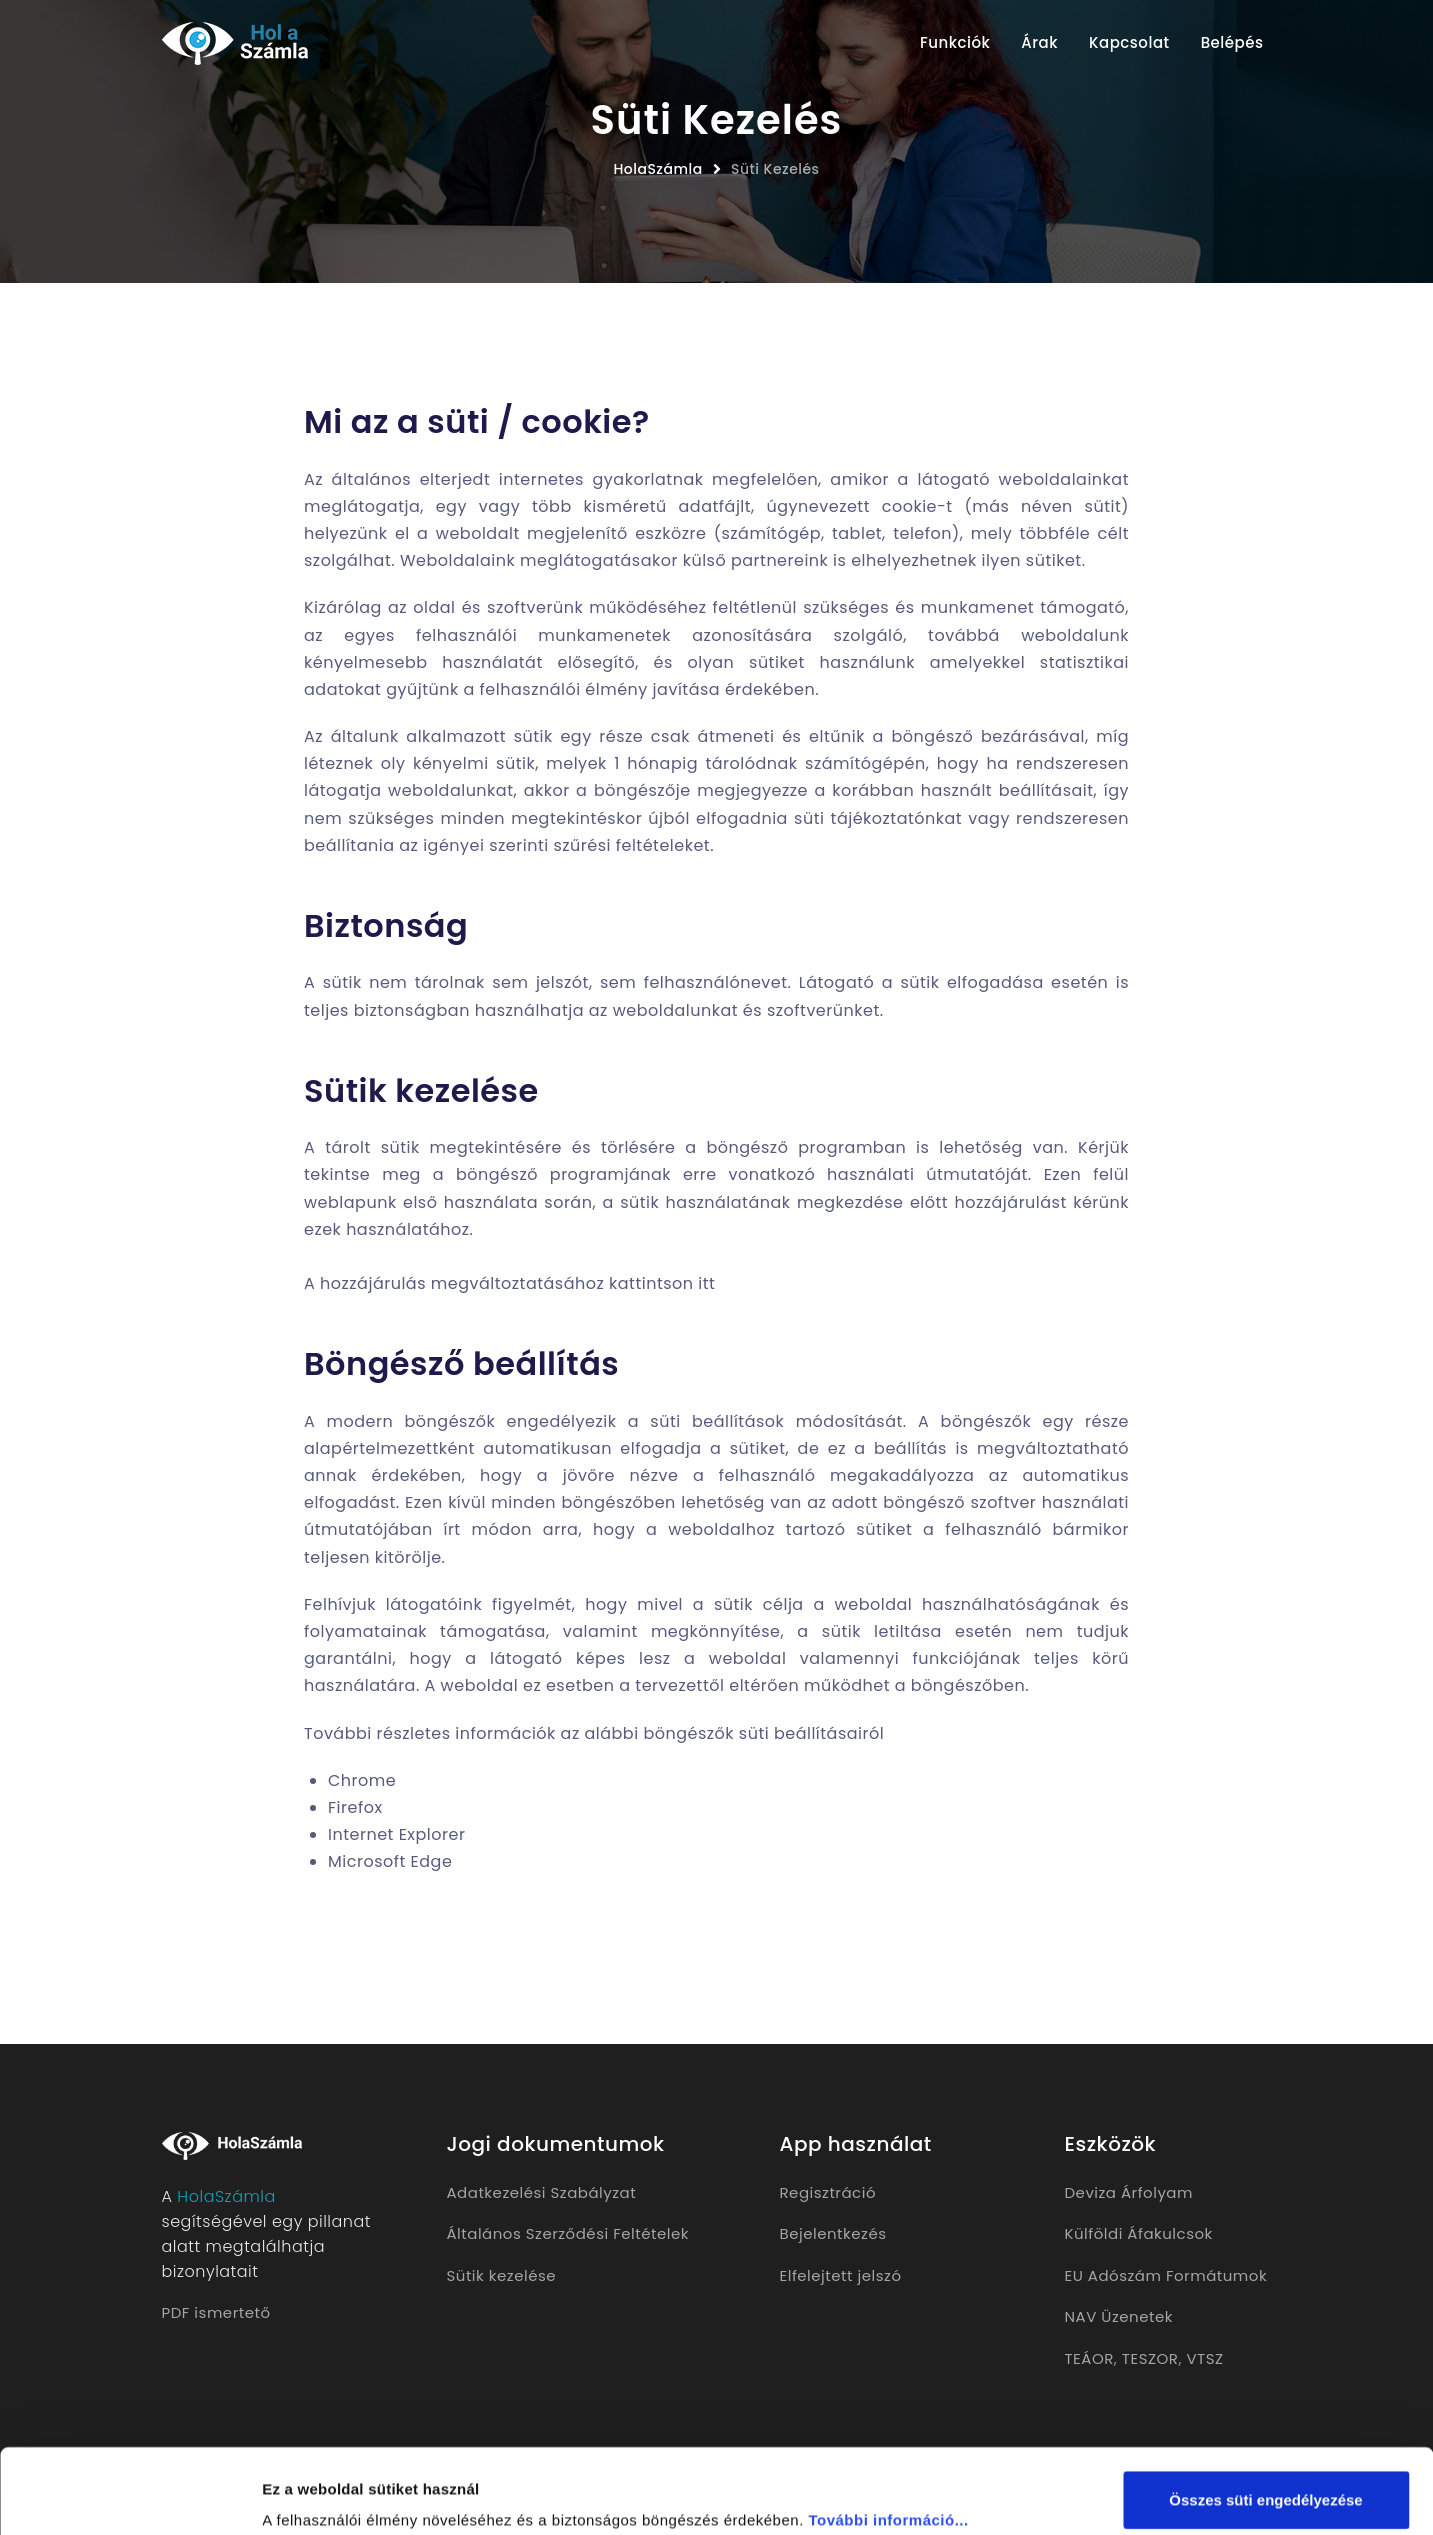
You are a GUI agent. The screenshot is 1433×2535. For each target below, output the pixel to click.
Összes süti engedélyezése (1265, 2420)
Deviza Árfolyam (1129, 2192)
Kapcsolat (1129, 42)
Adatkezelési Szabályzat (542, 2192)
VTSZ (1204, 2358)
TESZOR (1150, 2358)
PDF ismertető (216, 2312)
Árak (1039, 42)
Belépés (1232, 42)
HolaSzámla (657, 169)
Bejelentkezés (833, 2233)
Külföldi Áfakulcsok (1139, 2233)
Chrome (362, 1780)
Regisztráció (828, 2192)
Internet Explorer (396, 1834)
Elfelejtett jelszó (841, 2275)
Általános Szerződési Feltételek (568, 2233)
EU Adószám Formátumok (1166, 2275)
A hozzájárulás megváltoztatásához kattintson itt (509, 1283)
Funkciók (955, 42)
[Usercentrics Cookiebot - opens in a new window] (129, 2496)
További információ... (888, 2440)
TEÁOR (1089, 2358)
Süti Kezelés (775, 169)
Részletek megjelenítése (349, 2495)
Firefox (355, 1807)
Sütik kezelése (502, 2275)
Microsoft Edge (390, 1861)
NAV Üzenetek (1119, 2316)
